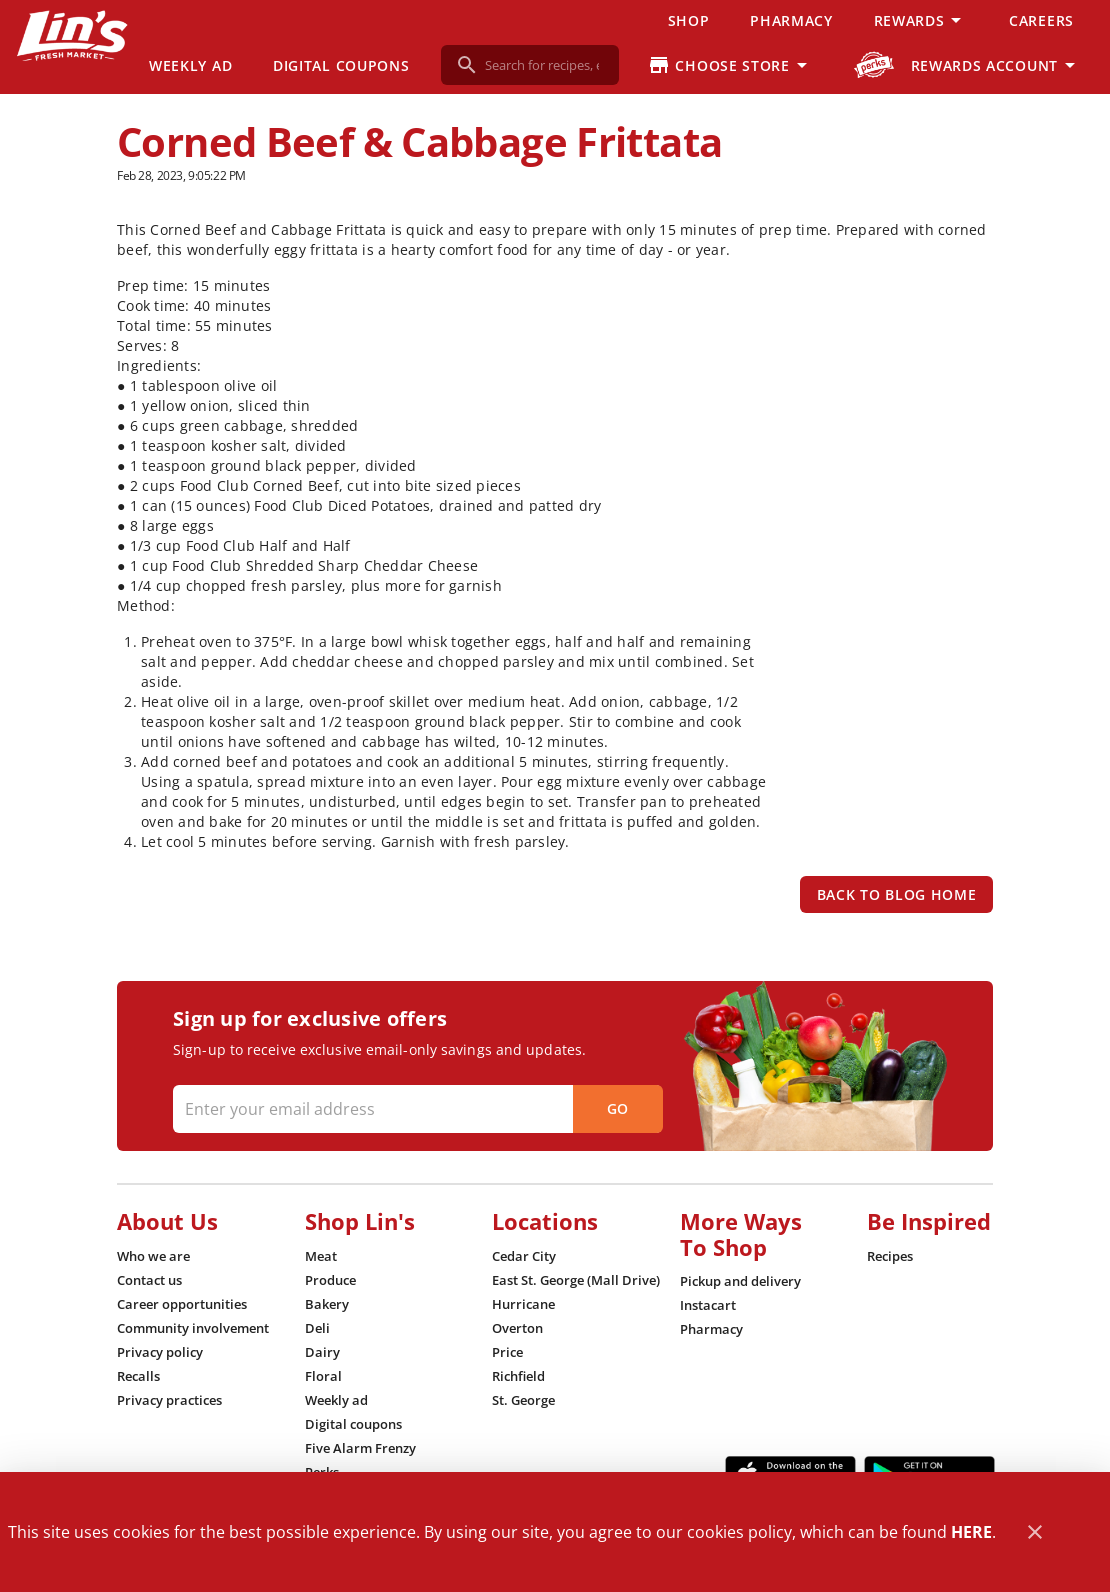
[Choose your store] (730, 65)
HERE (971, 1532)
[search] (543, 65)
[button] (921, 20)
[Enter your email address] (415, 1109)
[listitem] (153, 1256)
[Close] (1034, 1532)
